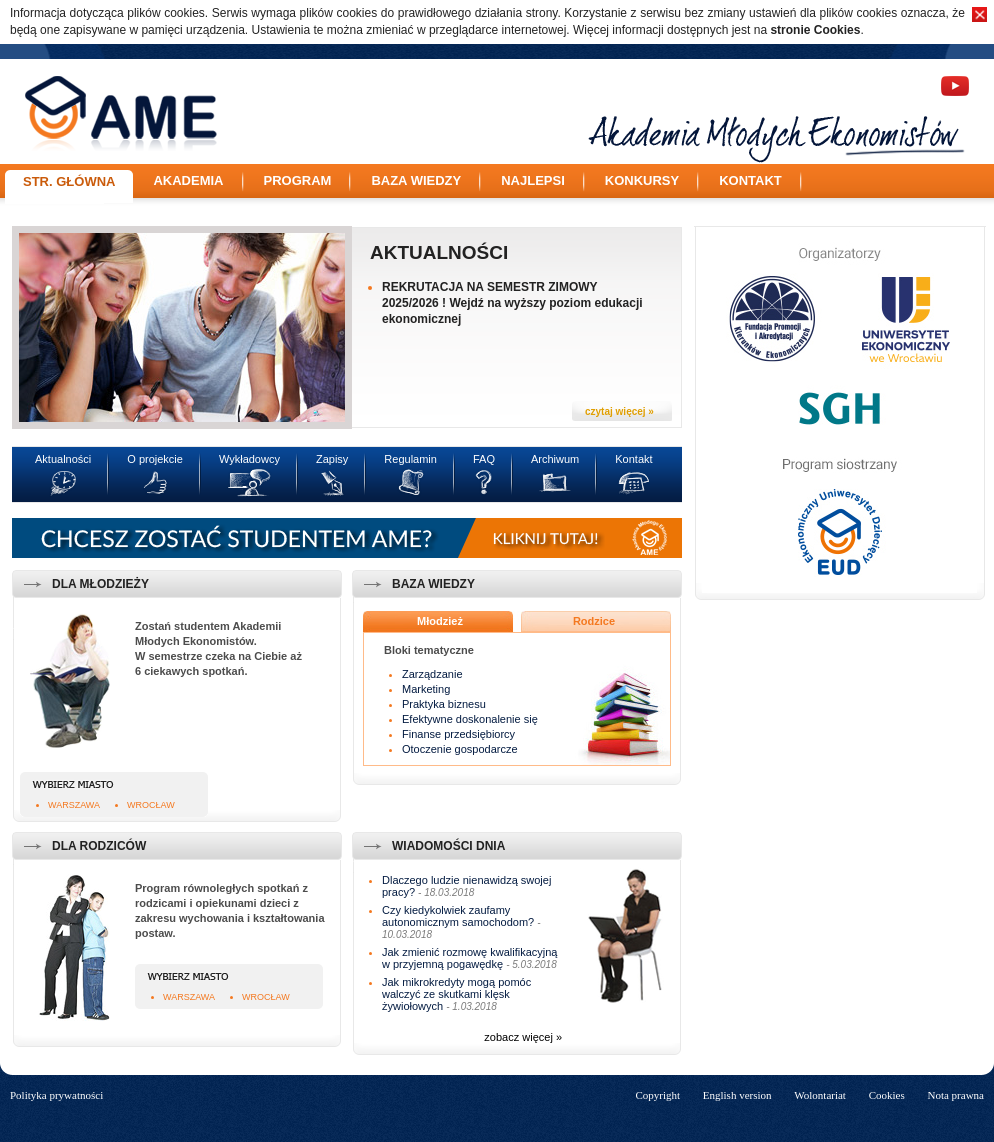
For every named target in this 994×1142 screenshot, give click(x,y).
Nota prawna (955, 1095)
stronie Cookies (815, 30)
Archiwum (555, 459)
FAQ (484, 459)
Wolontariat (820, 1095)
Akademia (188, 180)
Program (298, 180)
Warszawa (74, 805)
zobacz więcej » (523, 1037)
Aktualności (439, 252)
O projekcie (155, 459)
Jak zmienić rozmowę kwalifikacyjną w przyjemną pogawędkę (469, 958)
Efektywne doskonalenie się (470, 719)
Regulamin (410, 459)
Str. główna (69, 181)
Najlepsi (533, 180)
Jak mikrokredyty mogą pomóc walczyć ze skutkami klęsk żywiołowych (456, 994)
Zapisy (332, 459)
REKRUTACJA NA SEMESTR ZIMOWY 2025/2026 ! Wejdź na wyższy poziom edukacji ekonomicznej (512, 303)
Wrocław (151, 805)
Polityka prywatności (56, 1095)
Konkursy (642, 180)
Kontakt (750, 180)
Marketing (426, 689)
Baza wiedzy (416, 180)
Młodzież (440, 621)
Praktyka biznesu (444, 704)
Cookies (887, 1095)
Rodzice (594, 621)
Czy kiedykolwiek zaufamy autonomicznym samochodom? (458, 916)
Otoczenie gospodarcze (460, 749)
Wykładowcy (249, 459)
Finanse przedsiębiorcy (458, 734)
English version (737, 1095)
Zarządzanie (432, 674)
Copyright (657, 1095)
